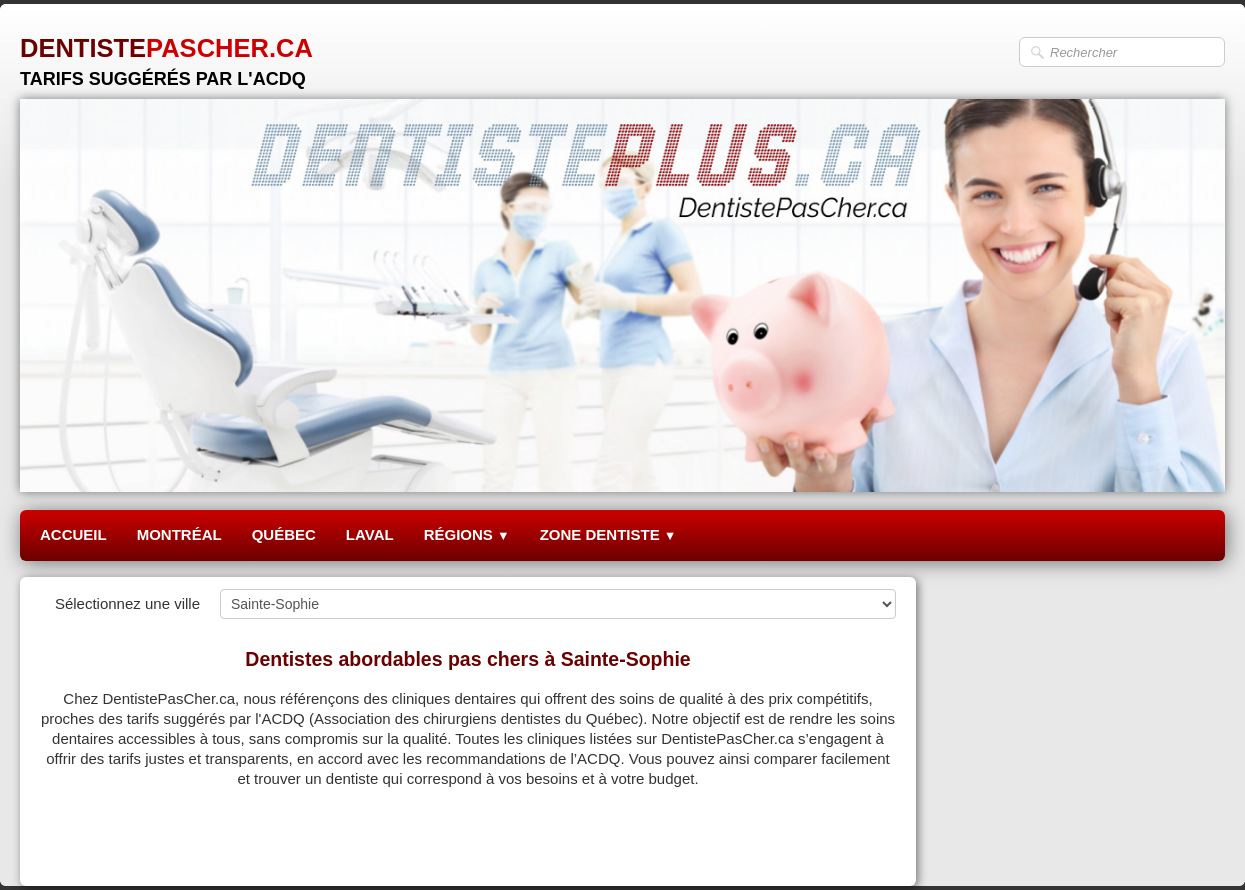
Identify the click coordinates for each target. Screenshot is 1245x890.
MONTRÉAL (179, 534)
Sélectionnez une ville (127, 603)
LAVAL (370, 534)
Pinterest (866, 846)
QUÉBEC (284, 534)
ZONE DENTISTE (608, 534)
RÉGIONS (467, 534)
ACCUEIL (73, 534)
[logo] (166, 54)
